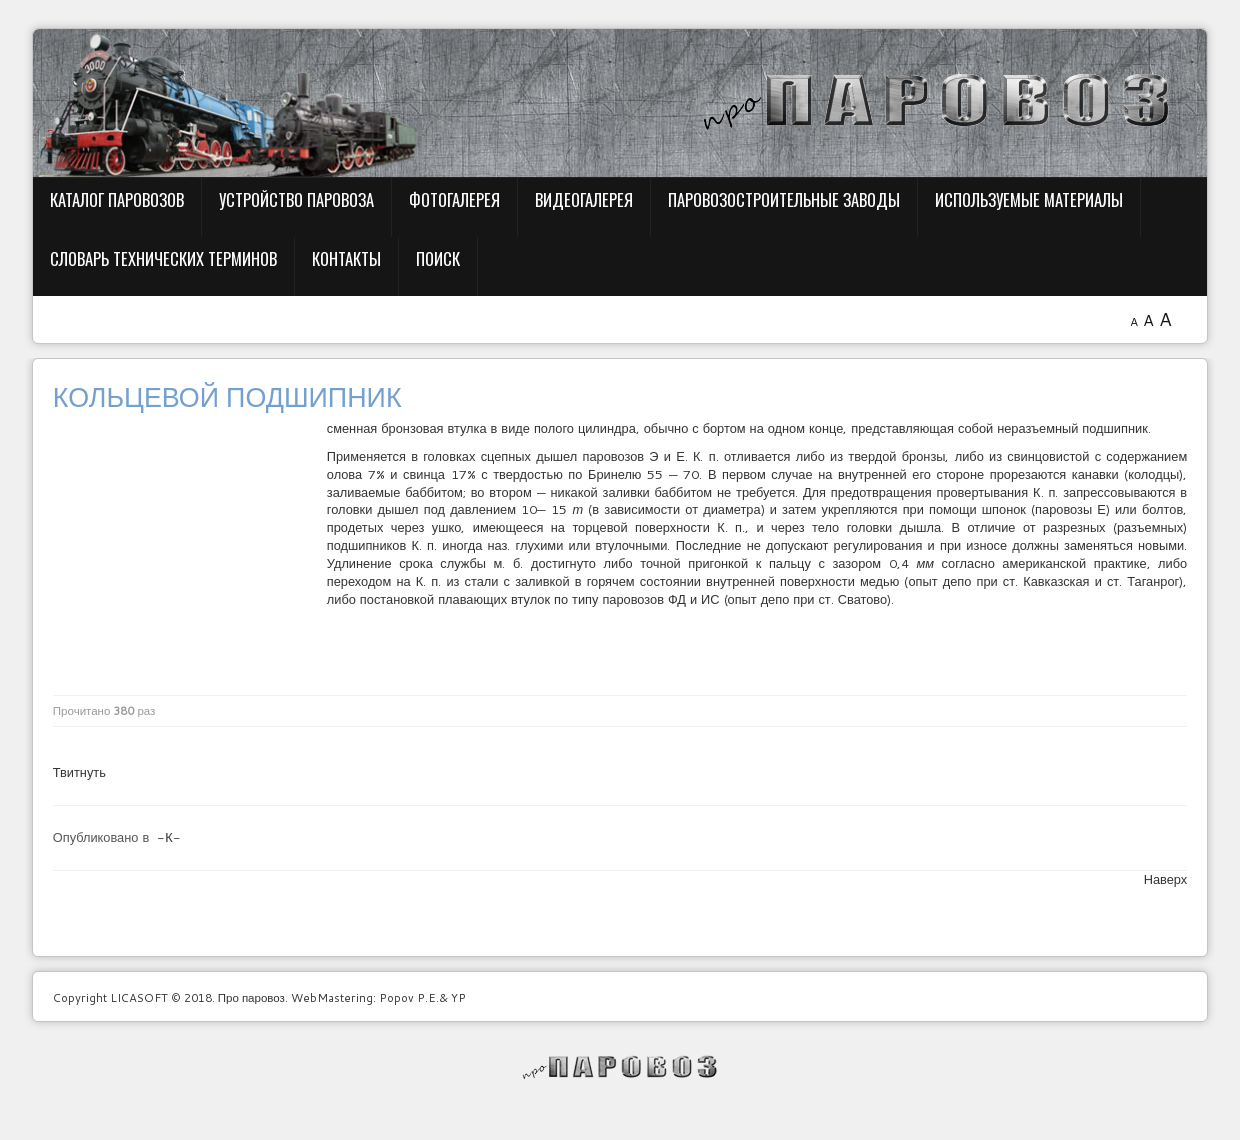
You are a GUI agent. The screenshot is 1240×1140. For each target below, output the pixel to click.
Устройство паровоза (296, 199)
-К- (168, 837)
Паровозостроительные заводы (784, 199)
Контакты (346, 258)
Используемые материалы (1029, 199)
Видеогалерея (584, 199)
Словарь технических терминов (163, 258)
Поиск (438, 258)
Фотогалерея (454, 199)
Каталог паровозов (117, 199)
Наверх (1166, 879)
